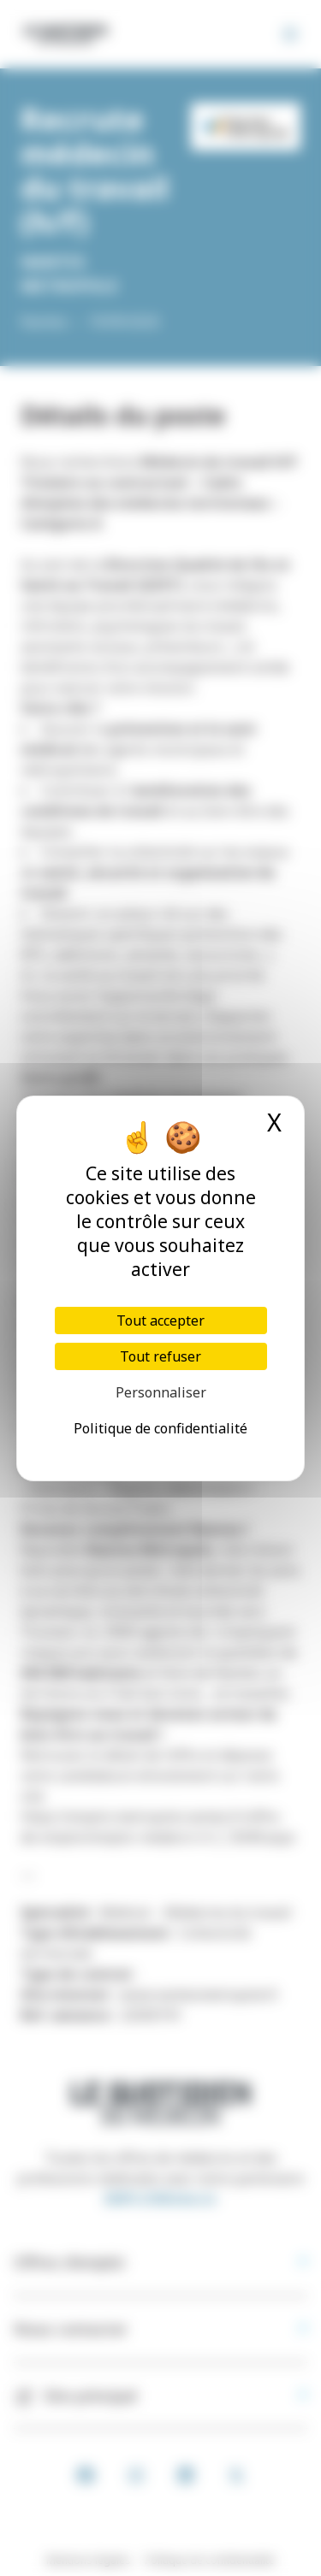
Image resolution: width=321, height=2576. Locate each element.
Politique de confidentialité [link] (160, 1428)
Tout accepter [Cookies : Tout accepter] (160, 1320)
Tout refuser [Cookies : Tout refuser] (160, 1356)
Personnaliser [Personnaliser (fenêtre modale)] (161, 1392)
